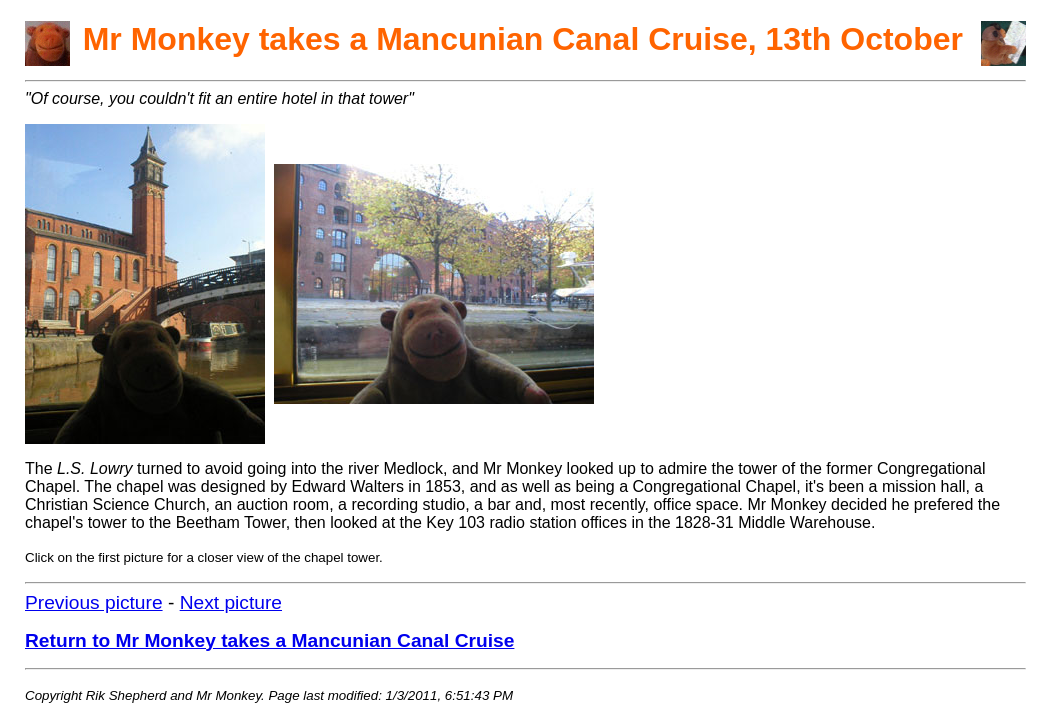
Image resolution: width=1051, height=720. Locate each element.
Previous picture (94, 602)
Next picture (231, 602)
